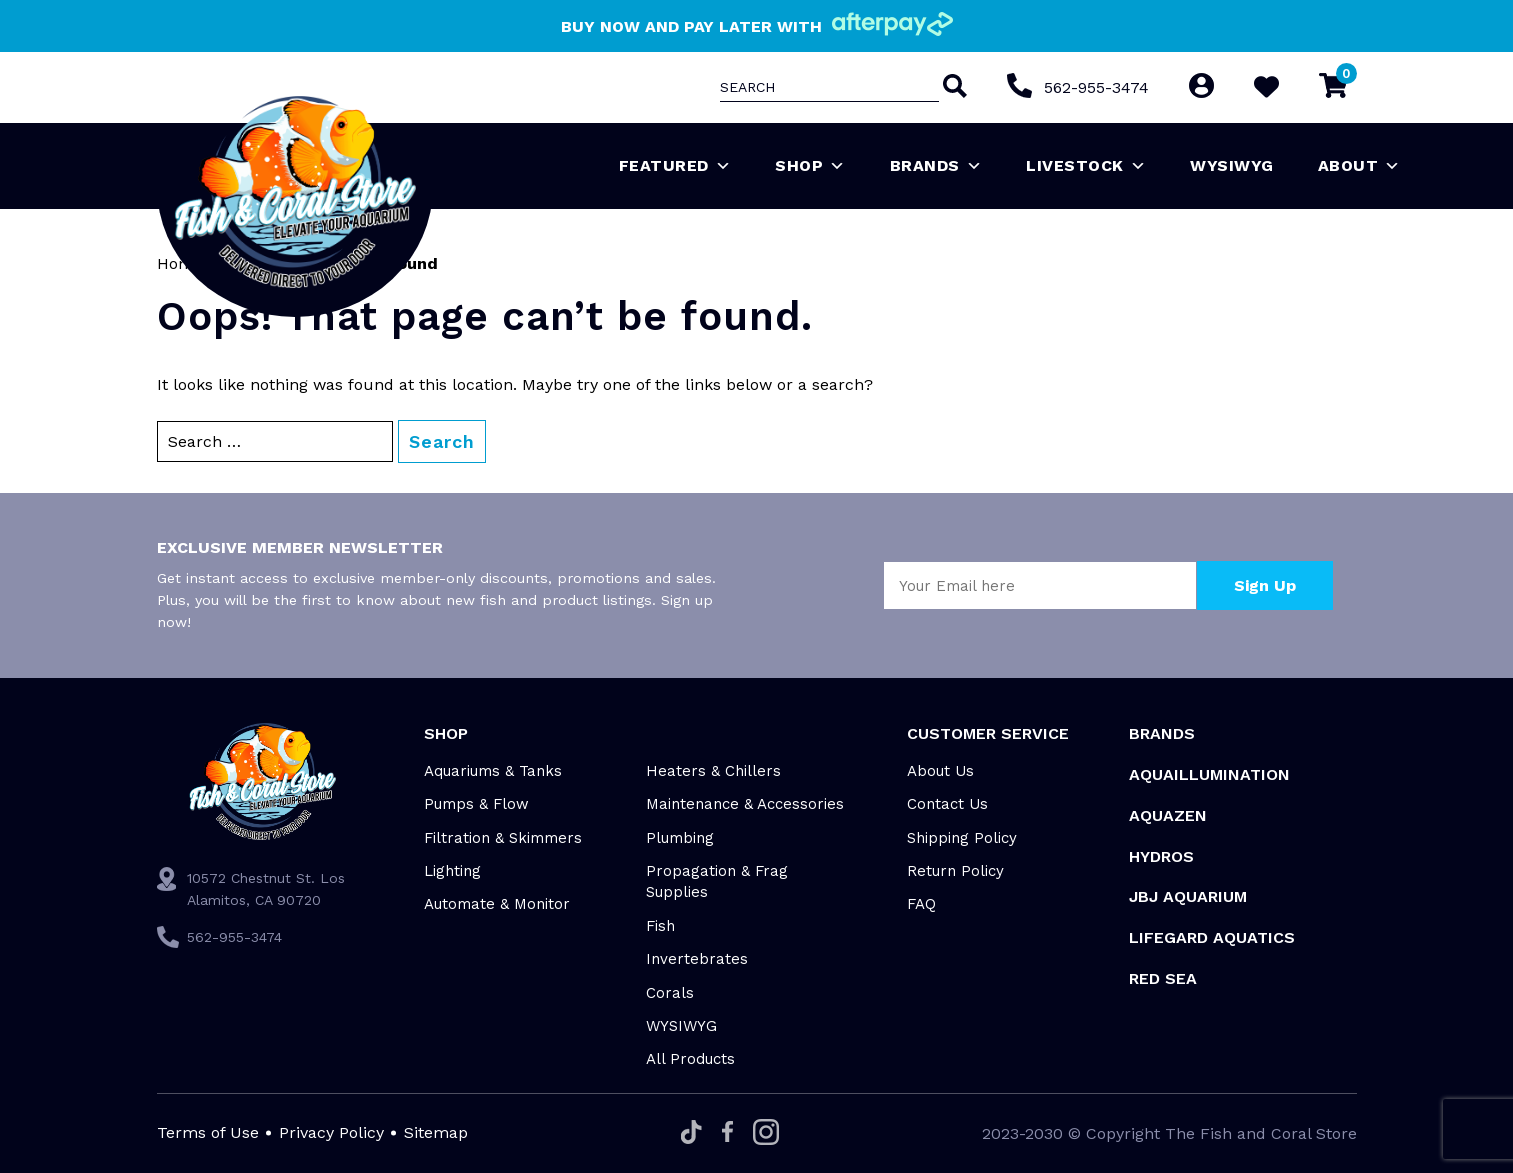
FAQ (921, 904)
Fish (660, 926)
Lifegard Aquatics (1212, 937)
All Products (690, 1059)
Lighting (452, 871)
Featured (675, 166)
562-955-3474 (1096, 87)
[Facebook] (727, 1133)
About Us (940, 771)
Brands (936, 166)
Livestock (1086, 166)
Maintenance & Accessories (745, 804)
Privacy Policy (331, 1132)
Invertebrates (697, 959)
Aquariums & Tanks (493, 771)
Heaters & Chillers (713, 771)
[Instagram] (766, 1133)
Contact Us (947, 804)
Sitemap (436, 1132)
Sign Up (1265, 585)
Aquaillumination (1209, 774)
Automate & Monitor (497, 904)
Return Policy (955, 871)
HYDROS (1161, 856)
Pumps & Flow (476, 804)
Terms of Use (208, 1132)
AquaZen (1168, 815)
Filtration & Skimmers (503, 838)
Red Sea (1163, 978)
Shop (810, 166)
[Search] (953, 88)
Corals (670, 993)
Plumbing (680, 838)
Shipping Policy (962, 838)
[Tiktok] (691, 1133)
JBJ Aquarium (1188, 896)
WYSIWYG (1232, 165)
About (1359, 166)
